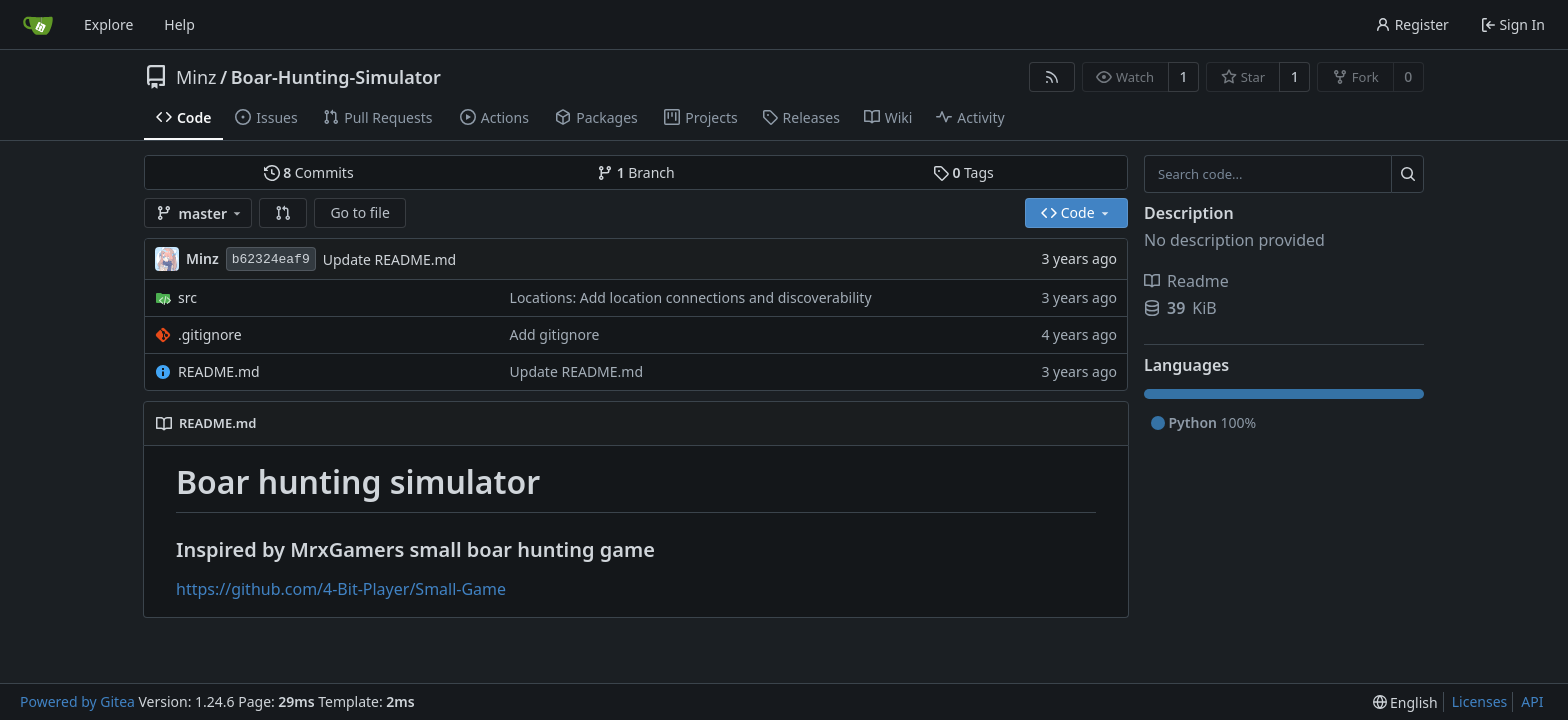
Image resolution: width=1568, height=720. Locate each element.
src (187, 297)
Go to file (359, 212)
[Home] (38, 25)
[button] (283, 213)
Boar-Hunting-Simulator (336, 77)
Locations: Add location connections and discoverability (691, 297)
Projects (700, 117)
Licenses (1480, 701)
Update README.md (390, 259)
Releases (801, 117)
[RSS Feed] (1052, 77)
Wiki (888, 117)
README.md (219, 371)
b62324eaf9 (271, 259)
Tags (963, 172)
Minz (196, 77)
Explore (108, 24)
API (1532, 701)
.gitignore (210, 334)
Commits (309, 172)
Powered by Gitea (77, 701)
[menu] (1405, 702)
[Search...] (1407, 174)
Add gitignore (555, 334)
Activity (970, 117)
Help (179, 24)
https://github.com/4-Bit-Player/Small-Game (341, 589)
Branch (636, 172)
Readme (1186, 281)
